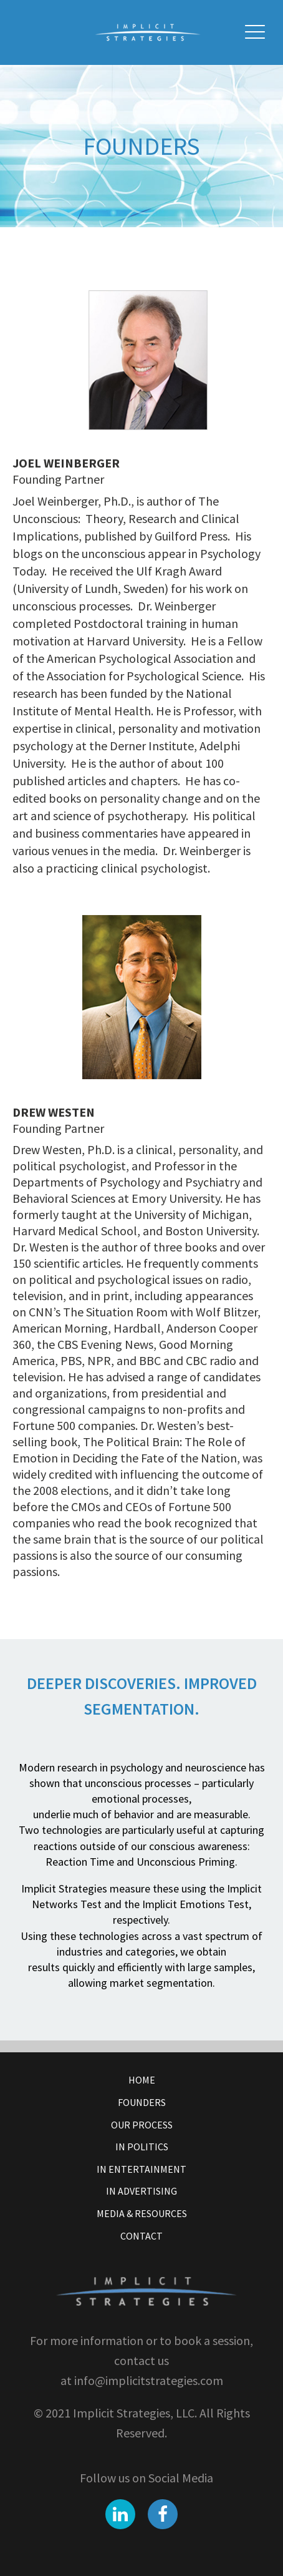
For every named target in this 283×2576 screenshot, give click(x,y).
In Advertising (141, 2191)
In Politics (141, 2146)
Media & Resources (142, 2213)
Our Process (142, 2124)
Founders (142, 2102)
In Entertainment (141, 2169)
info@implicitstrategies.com (147, 2380)
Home (141, 2080)
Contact (141, 2236)
